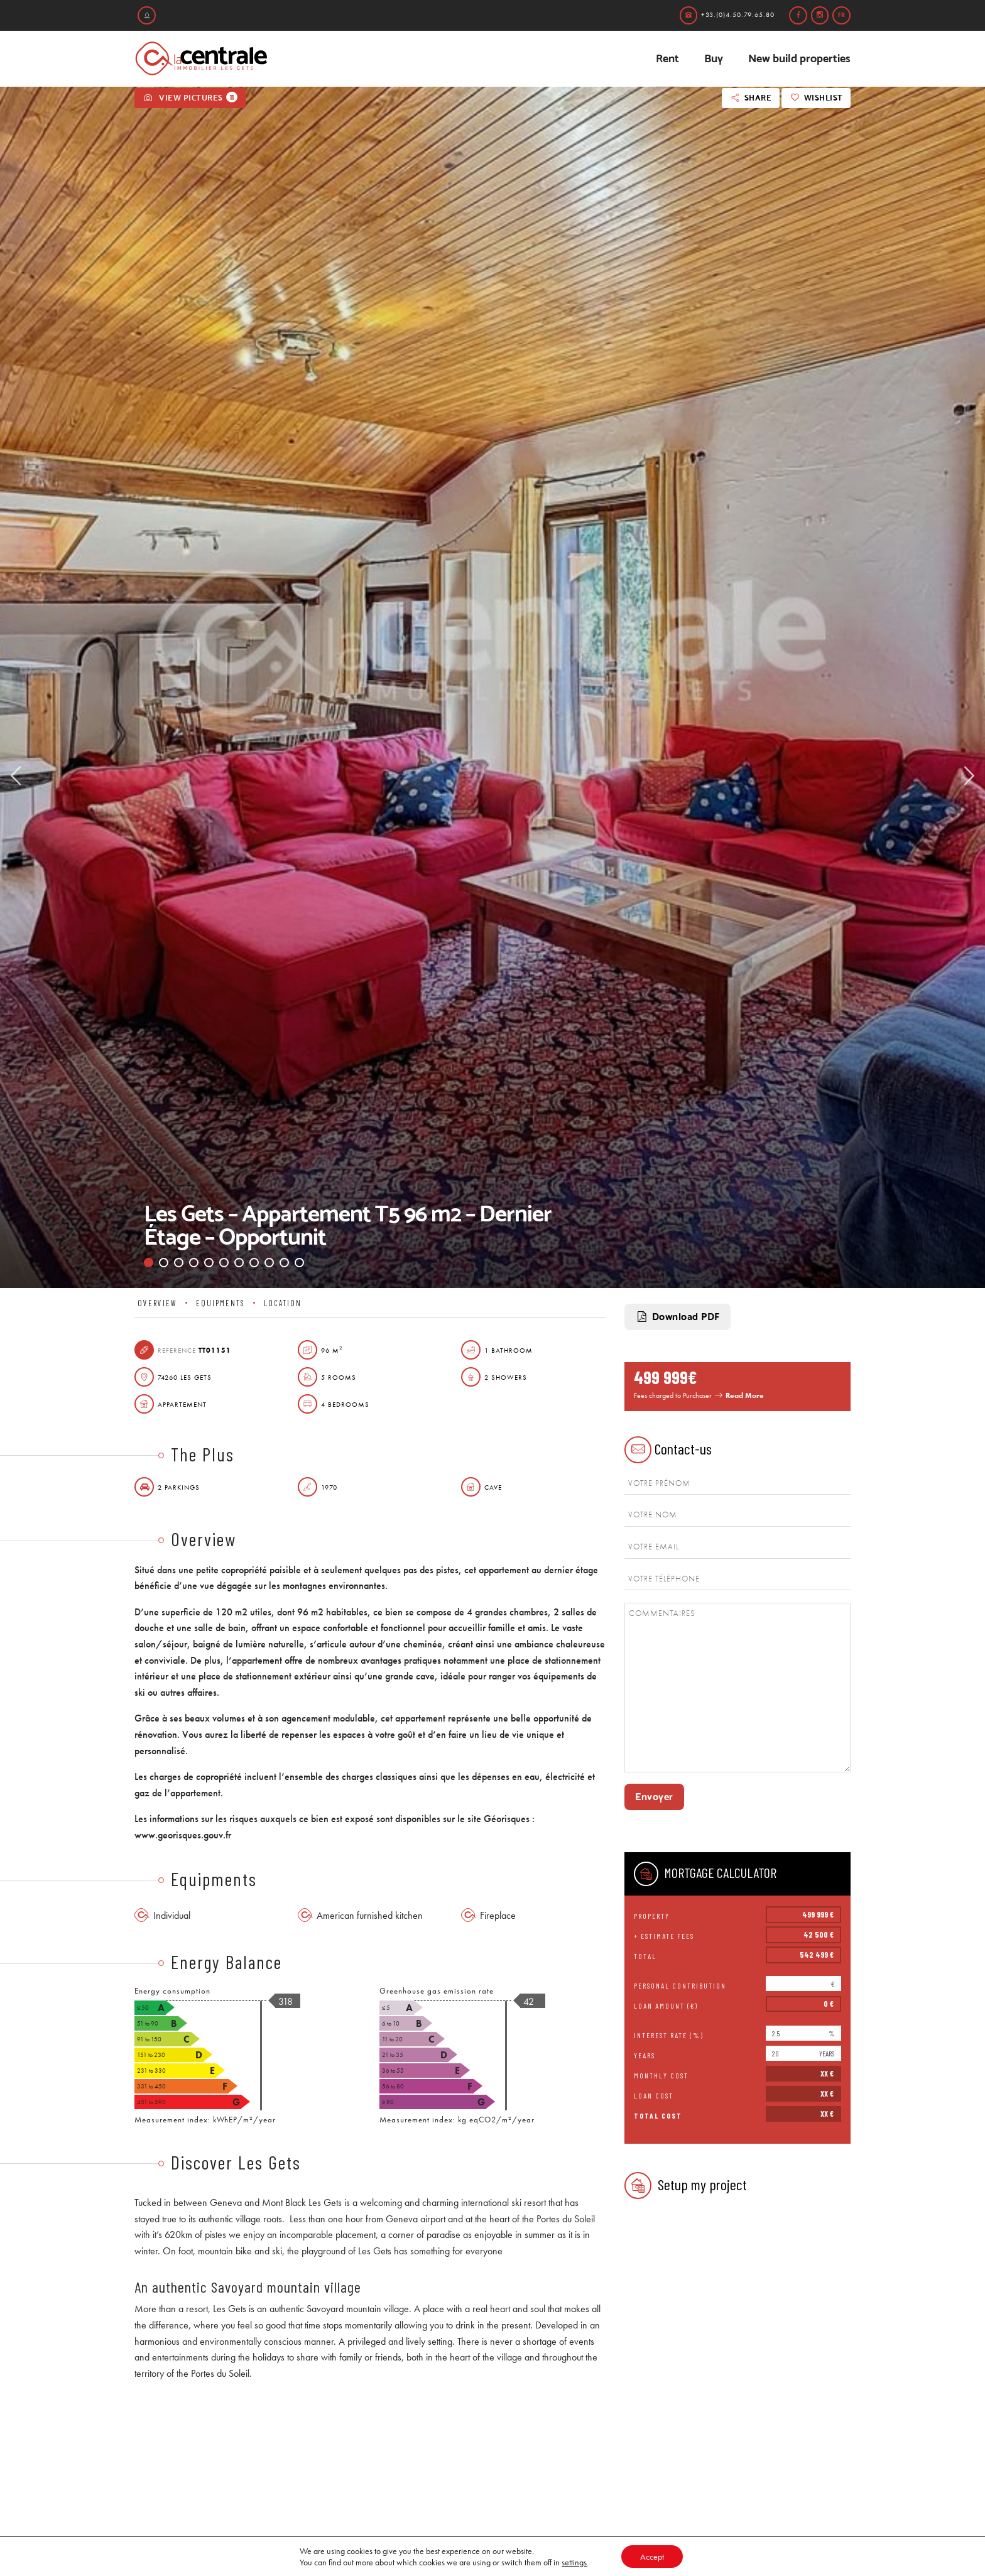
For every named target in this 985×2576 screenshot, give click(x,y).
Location (283, 1303)
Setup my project (685, 2185)
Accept (652, 2556)
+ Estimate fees (664, 1935)
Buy (713, 58)
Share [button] (750, 97)
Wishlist (815, 97)
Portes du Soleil (565, 2218)
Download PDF (677, 1316)
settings (574, 2562)
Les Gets (325, 2202)
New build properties (799, 58)
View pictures (190, 97)
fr (841, 15)
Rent (667, 58)
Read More (745, 1395)
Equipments (220, 1303)
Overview (157, 1303)
